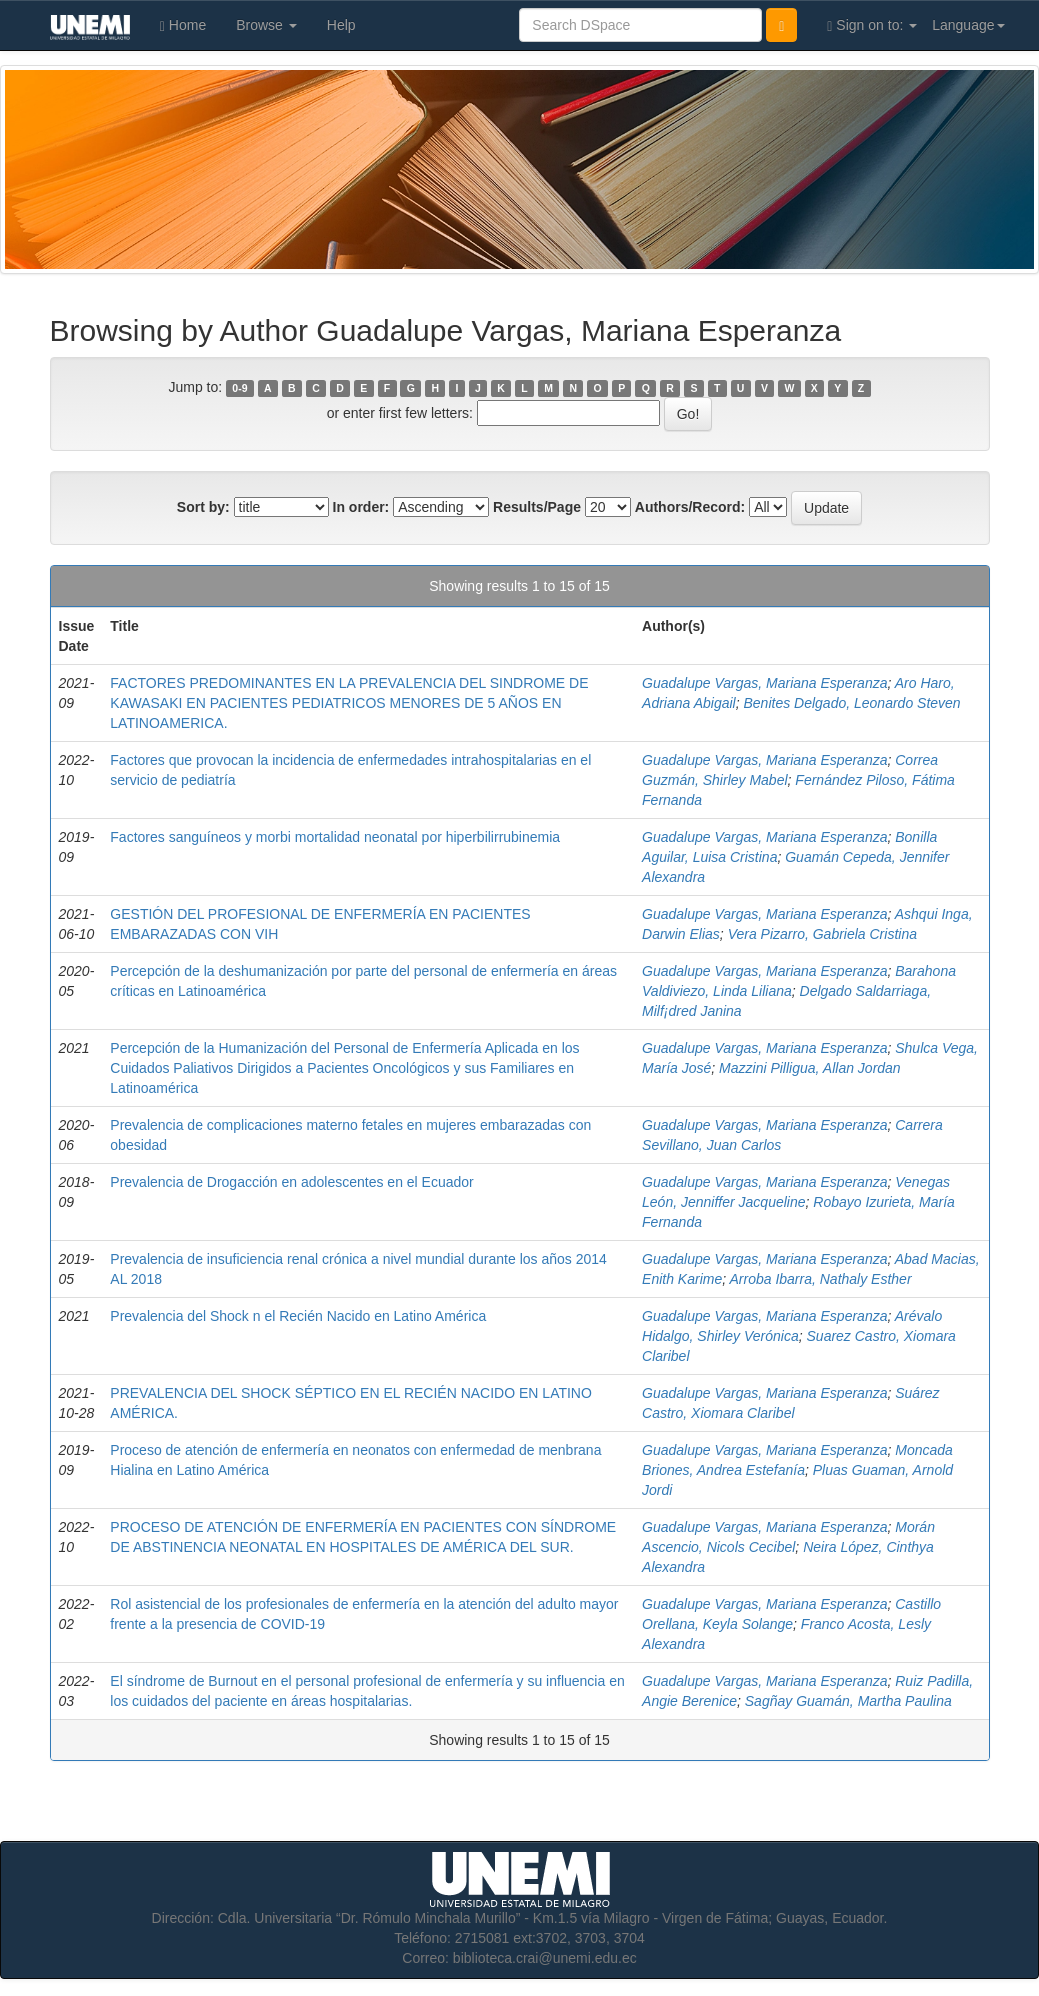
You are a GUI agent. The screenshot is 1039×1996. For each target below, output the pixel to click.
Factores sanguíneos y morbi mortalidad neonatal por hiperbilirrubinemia (335, 837)
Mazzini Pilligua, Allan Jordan (810, 1068)
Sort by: (203, 507)
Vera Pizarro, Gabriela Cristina (822, 934)
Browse (266, 25)
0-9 (239, 388)
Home (183, 25)
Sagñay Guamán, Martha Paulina (848, 1701)
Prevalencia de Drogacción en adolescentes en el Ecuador (291, 1182)
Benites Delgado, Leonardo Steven (851, 703)
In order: (361, 507)
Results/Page (537, 507)
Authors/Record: (690, 507)
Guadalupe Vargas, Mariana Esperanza (764, 683)
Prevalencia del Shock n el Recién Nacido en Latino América (298, 1316)
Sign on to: (872, 25)
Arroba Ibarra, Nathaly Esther (820, 1279)
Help (341, 25)
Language (968, 25)
